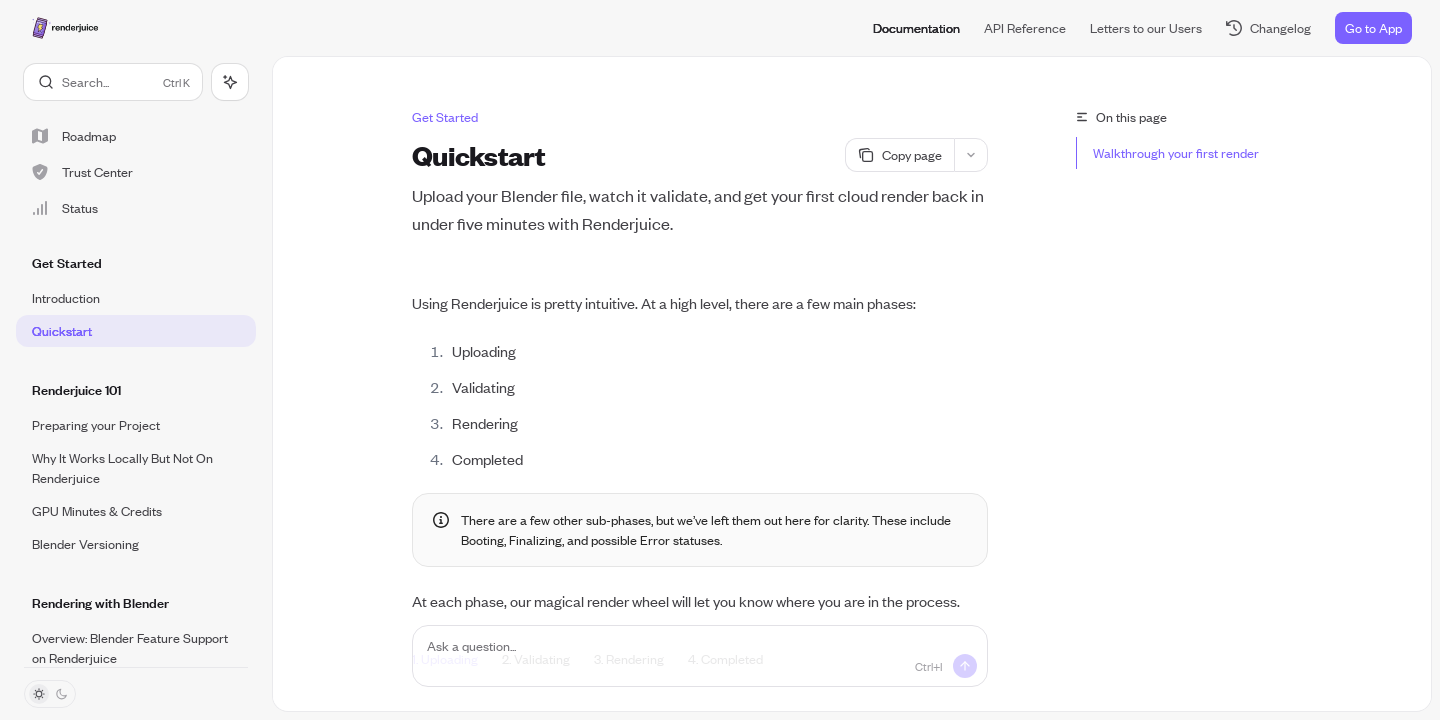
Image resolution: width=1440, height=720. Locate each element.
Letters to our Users (1146, 27)
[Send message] (965, 666)
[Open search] (113, 82)
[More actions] (971, 155)
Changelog (1268, 27)
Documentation (916, 27)
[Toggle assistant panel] (230, 82)
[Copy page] (899, 155)
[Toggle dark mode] (50, 694)
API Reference (1025, 27)
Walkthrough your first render (1176, 152)
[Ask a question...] (700, 656)
